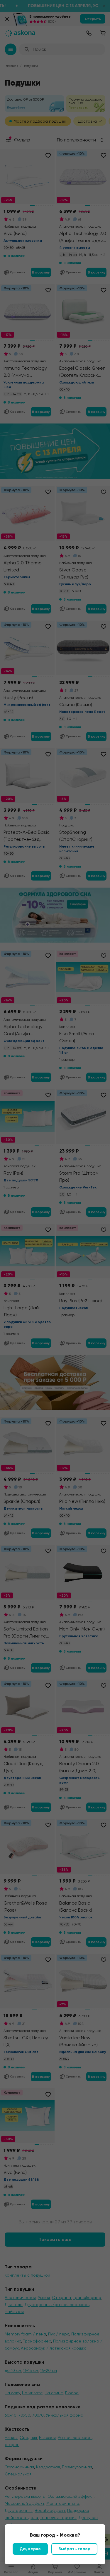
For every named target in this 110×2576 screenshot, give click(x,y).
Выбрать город (74, 2548)
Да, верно (30, 2548)
